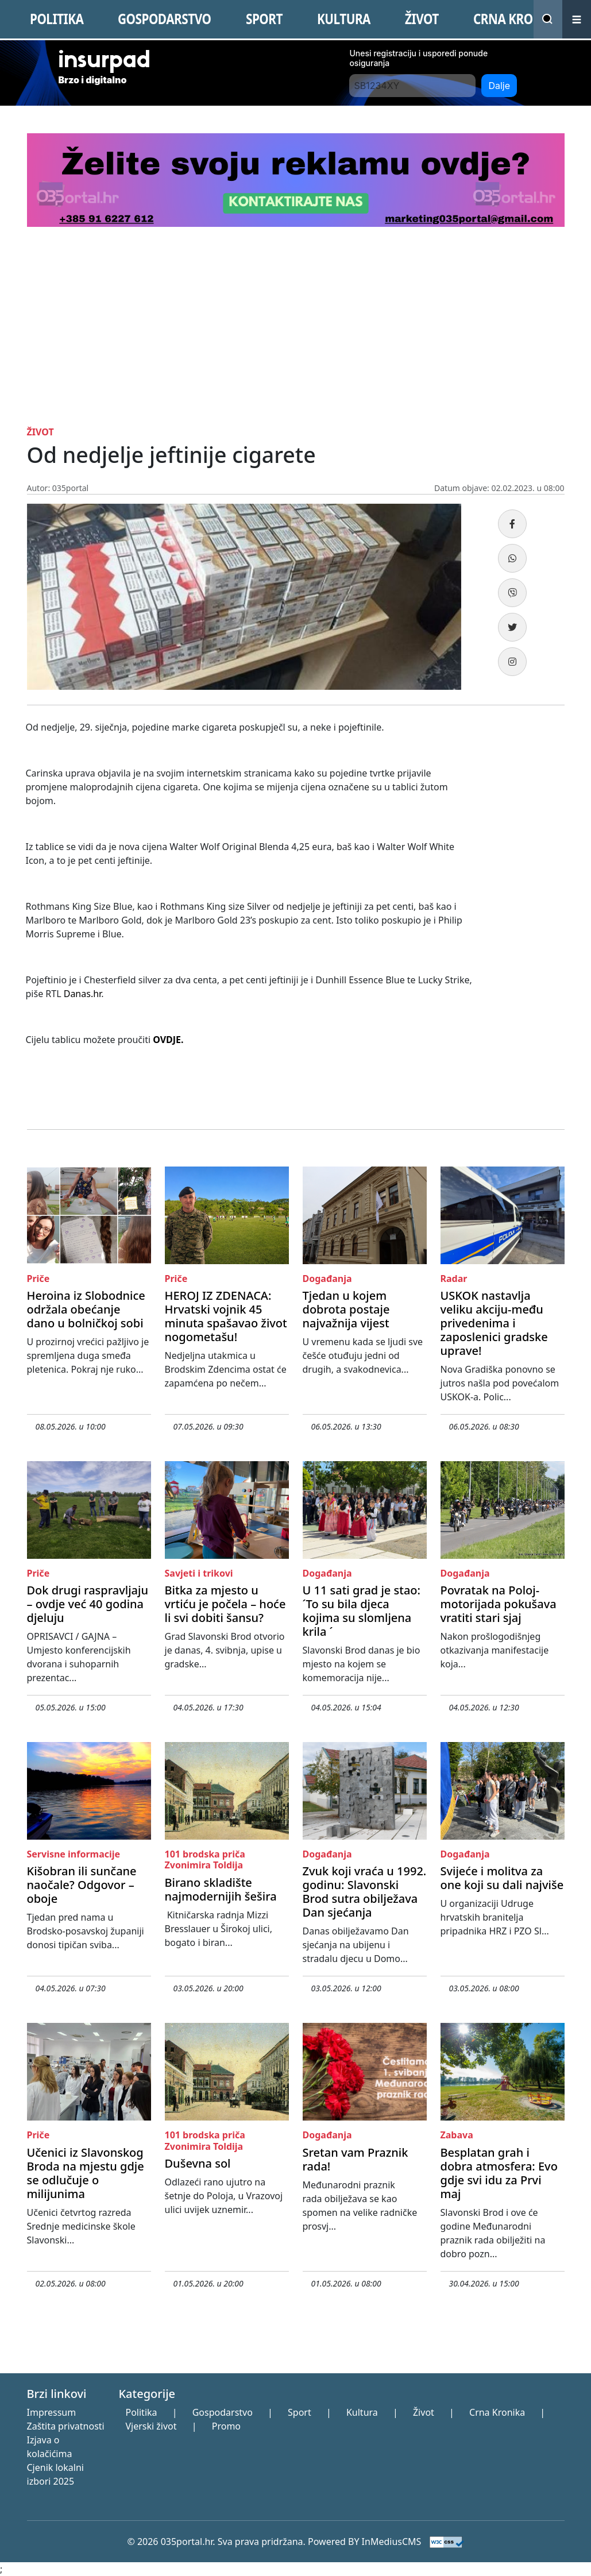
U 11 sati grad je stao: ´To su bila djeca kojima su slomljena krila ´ (362, 1610)
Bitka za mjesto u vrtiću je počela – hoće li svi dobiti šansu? (225, 1603)
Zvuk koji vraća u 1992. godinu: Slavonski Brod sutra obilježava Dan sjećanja (365, 1891)
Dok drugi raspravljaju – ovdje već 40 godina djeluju (87, 1603)
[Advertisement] (296, 340)
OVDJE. (168, 1039)
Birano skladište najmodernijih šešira (221, 1889)
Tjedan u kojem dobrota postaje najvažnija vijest (346, 1309)
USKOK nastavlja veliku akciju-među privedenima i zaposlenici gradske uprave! (494, 1323)
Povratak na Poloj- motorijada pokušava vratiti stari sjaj (499, 1603)
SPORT (264, 19)
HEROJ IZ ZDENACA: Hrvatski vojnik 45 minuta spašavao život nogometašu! (226, 1316)
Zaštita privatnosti (66, 2426)
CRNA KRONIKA (517, 19)
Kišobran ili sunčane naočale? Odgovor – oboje (82, 1884)
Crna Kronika (497, 2412)
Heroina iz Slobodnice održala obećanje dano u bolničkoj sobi (86, 1309)
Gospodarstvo (222, 2412)
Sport (299, 2412)
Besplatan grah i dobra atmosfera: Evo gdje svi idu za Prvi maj (499, 2173)
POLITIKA (56, 19)
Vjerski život (150, 2426)
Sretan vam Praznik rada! (355, 2159)
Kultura (362, 2412)
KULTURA (343, 19)
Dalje (499, 85)
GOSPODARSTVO (164, 19)
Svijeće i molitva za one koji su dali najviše (502, 1878)
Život (423, 2412)
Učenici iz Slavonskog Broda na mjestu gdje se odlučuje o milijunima (85, 2173)
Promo (226, 2426)
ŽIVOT (422, 19)
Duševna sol (198, 2163)
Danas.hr (82, 993)
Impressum (51, 2412)
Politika (141, 2412)
